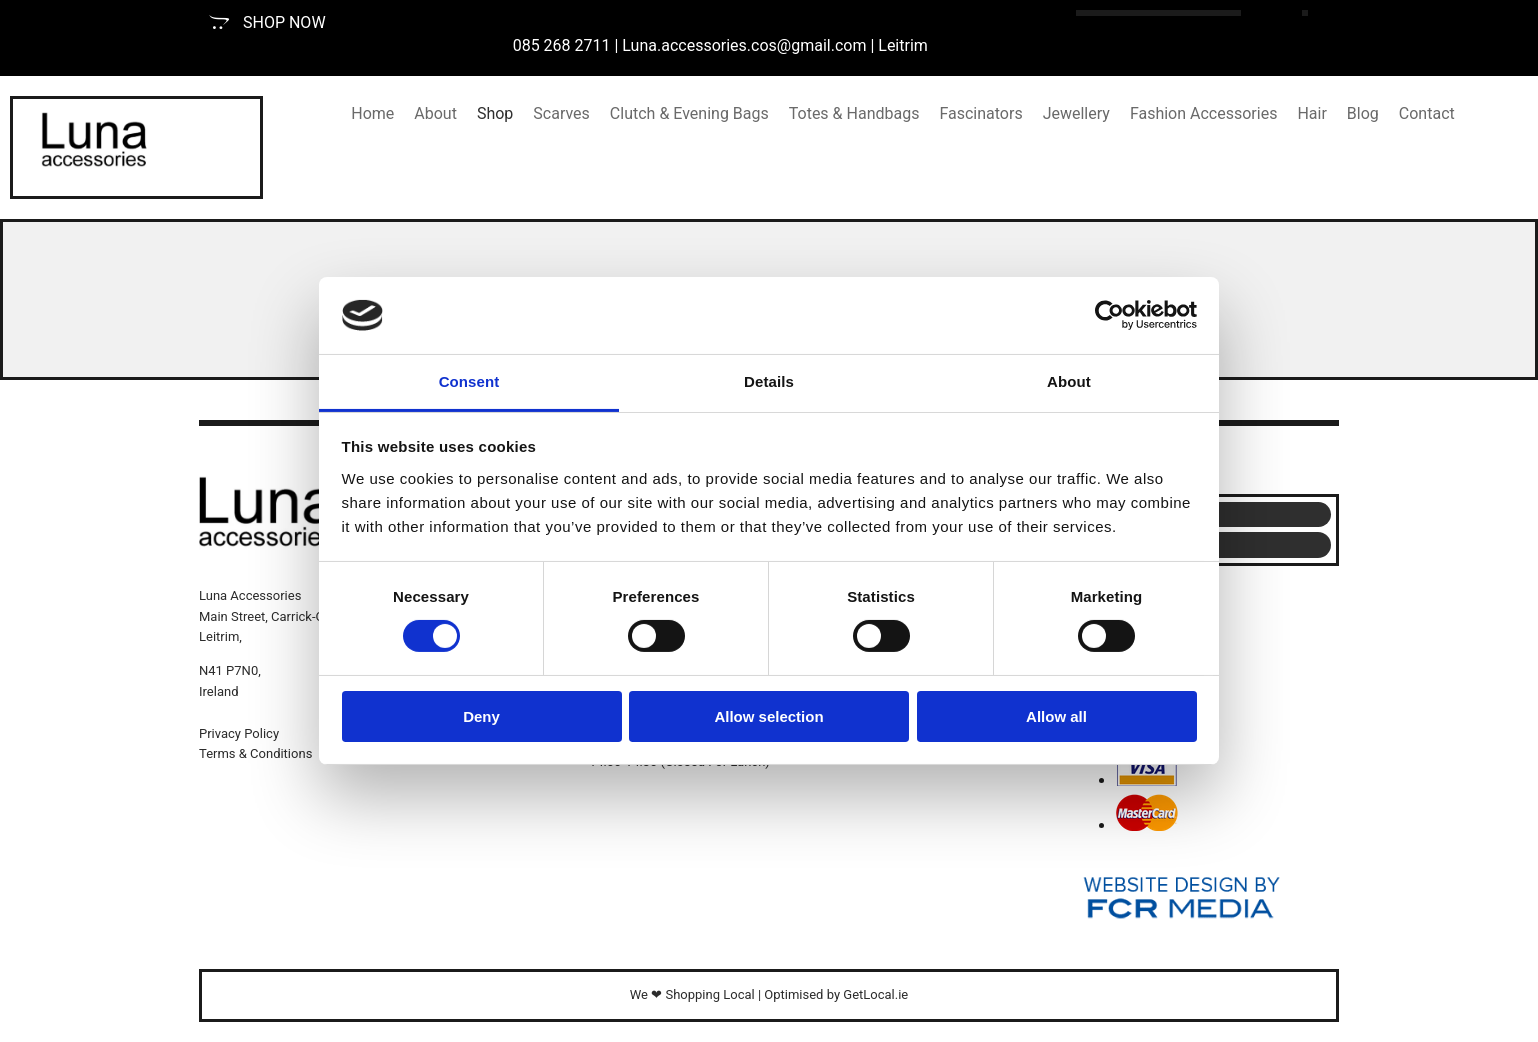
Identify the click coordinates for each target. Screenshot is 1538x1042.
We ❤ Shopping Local (692, 994)
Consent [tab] (469, 381)
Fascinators (980, 113)
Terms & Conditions (255, 753)
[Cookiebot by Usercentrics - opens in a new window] (1109, 315)
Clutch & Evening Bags (689, 113)
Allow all (1056, 716)
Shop (495, 113)
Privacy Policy (239, 733)
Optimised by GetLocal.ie (836, 994)
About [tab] (1069, 381)
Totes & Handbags (854, 113)
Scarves (561, 113)
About (435, 113)
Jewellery (1076, 113)
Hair (1311, 113)
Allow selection (768, 716)
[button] (267, 22)
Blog (1363, 113)
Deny (481, 716)
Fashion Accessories (1204, 113)
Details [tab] (769, 381)
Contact (1427, 113)
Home (372, 113)
